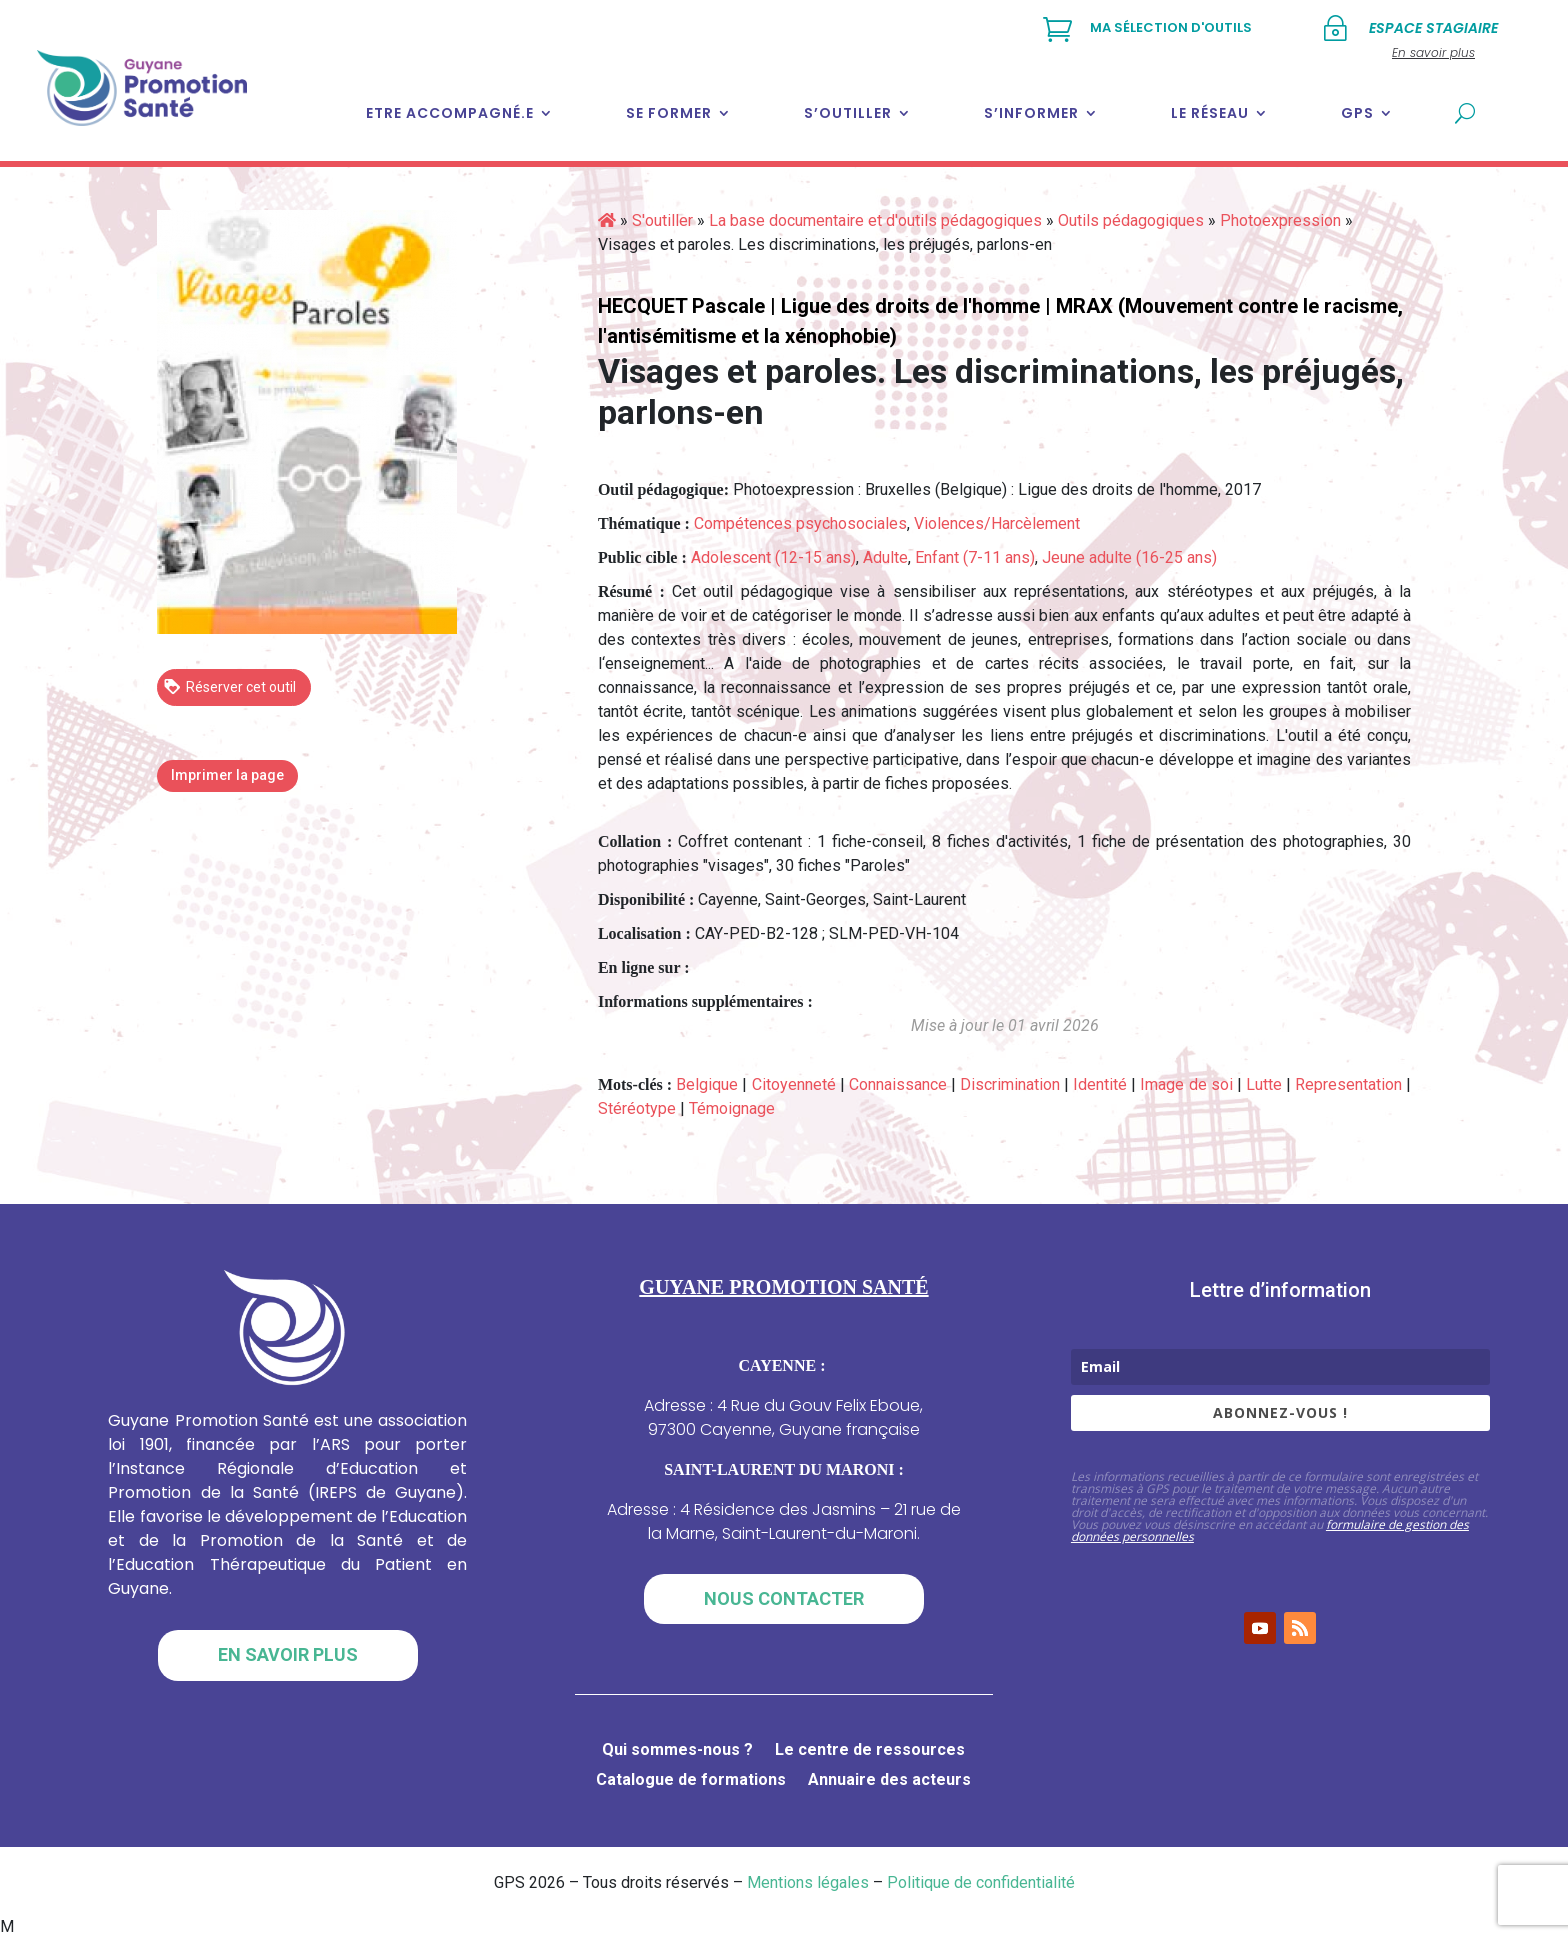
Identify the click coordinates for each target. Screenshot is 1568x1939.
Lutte (1264, 1084)
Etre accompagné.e (450, 113)
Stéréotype (637, 1108)
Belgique (707, 1084)
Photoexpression (1280, 220)
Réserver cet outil (229, 686)
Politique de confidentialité (981, 1882)
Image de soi (1186, 1084)
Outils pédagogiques (1131, 220)
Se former (669, 113)
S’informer (1031, 113)
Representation (1348, 1084)
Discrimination (1010, 1084)
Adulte (885, 557)
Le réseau (1210, 113)
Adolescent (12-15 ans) (773, 557)
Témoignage (732, 1108)
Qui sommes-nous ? (677, 1751)
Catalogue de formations (691, 1781)
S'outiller (662, 220)
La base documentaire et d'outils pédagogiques (875, 220)
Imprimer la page (227, 775)
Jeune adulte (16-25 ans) (1129, 557)
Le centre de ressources (870, 1751)
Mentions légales (808, 1882)
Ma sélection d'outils (1171, 27)
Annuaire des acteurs (889, 1781)
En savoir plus (288, 1654)
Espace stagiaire (1433, 28)
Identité (1100, 1084)
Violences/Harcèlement (997, 523)
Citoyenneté (794, 1084)
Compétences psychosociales (800, 523)
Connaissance (898, 1084)
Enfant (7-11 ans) (975, 557)
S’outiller (848, 113)
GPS (1357, 113)
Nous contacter (784, 1598)
